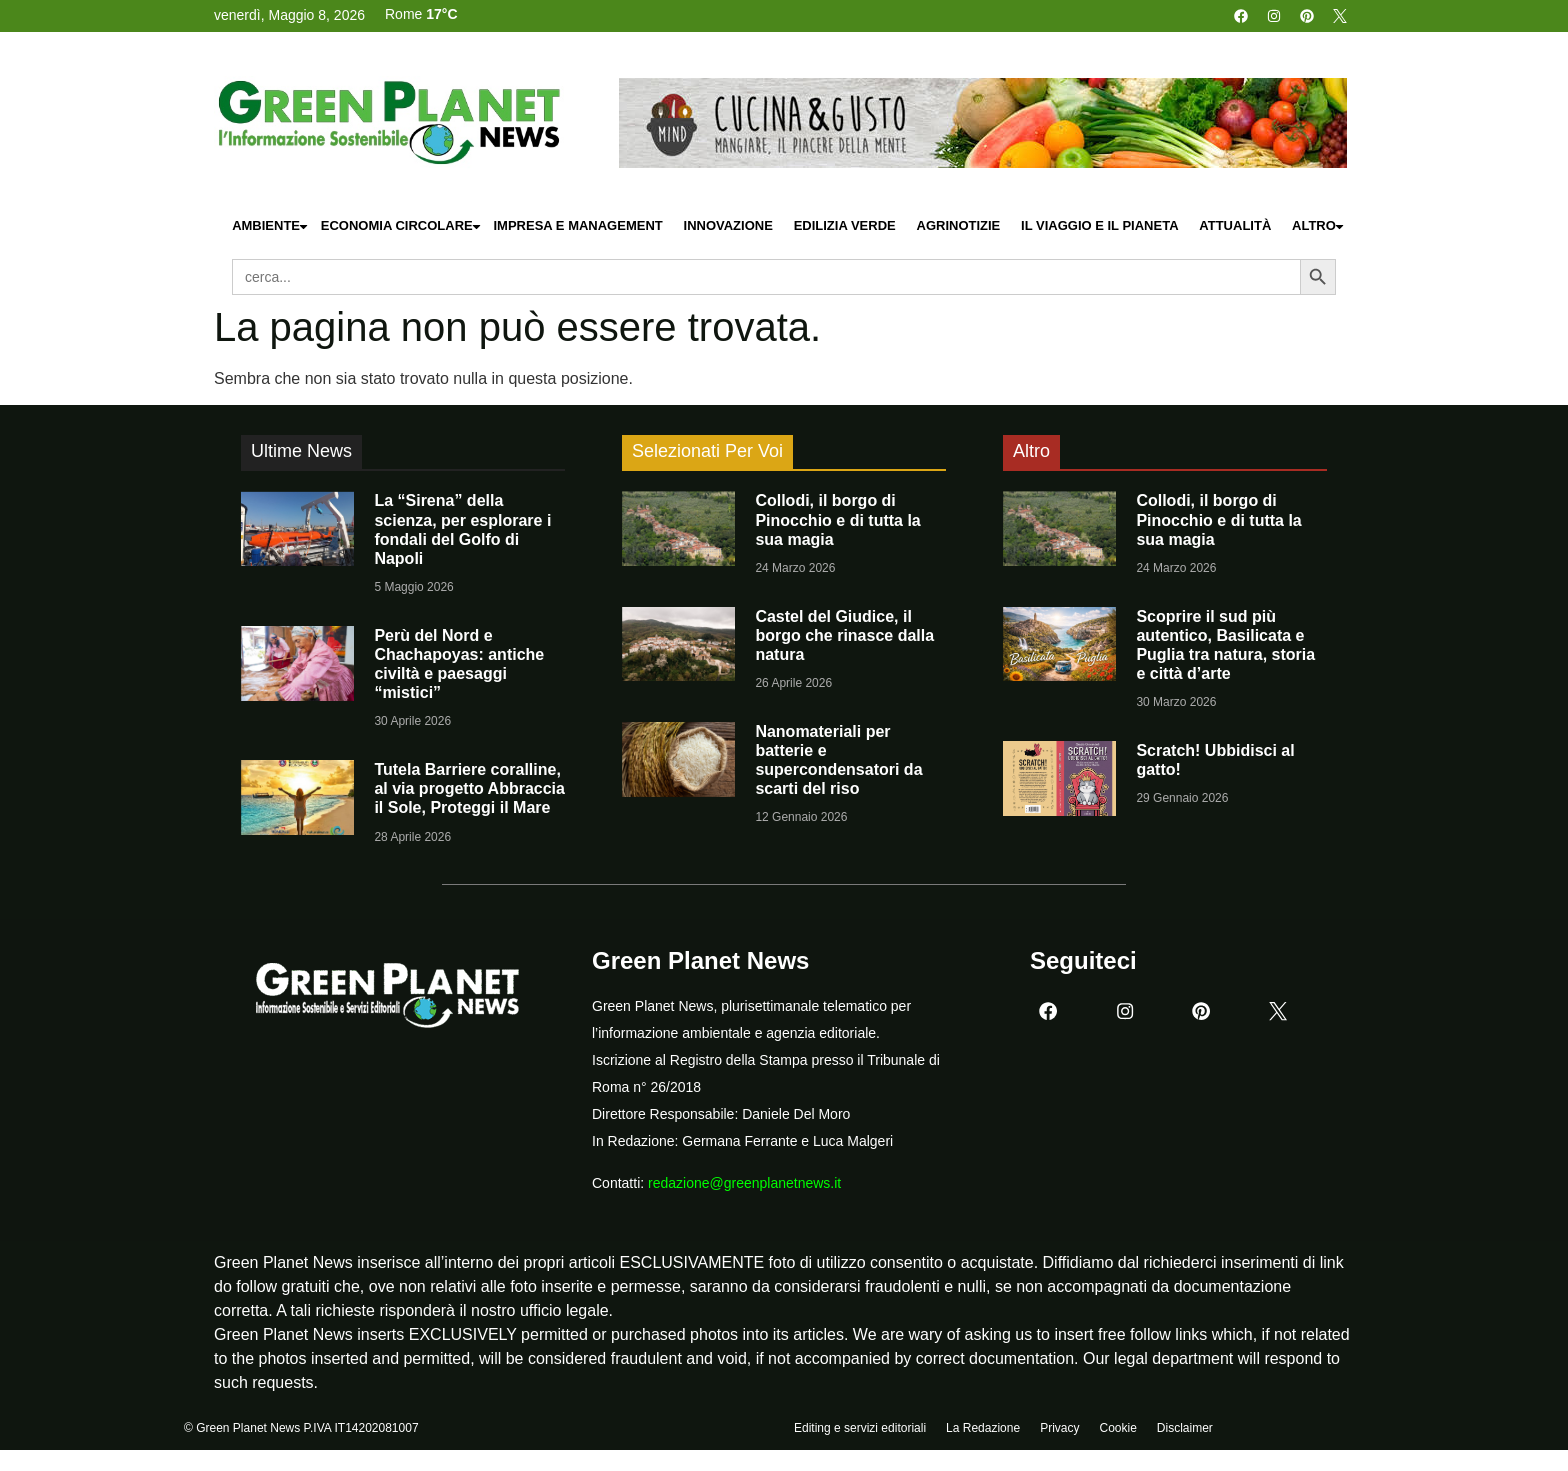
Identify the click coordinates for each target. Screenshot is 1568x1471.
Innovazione (728, 225)
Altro (1319, 226)
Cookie (1117, 1428)
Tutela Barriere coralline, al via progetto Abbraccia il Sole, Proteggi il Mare (469, 788)
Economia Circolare (402, 226)
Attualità (1235, 225)
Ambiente (271, 226)
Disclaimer (1185, 1428)
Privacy (1059, 1428)
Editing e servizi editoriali (860, 1428)
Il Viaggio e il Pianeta (1099, 225)
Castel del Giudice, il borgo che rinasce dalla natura (844, 635)
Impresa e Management (577, 225)
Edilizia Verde (845, 225)
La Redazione (983, 1428)
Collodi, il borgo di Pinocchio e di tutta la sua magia (837, 519)
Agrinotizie (959, 225)
